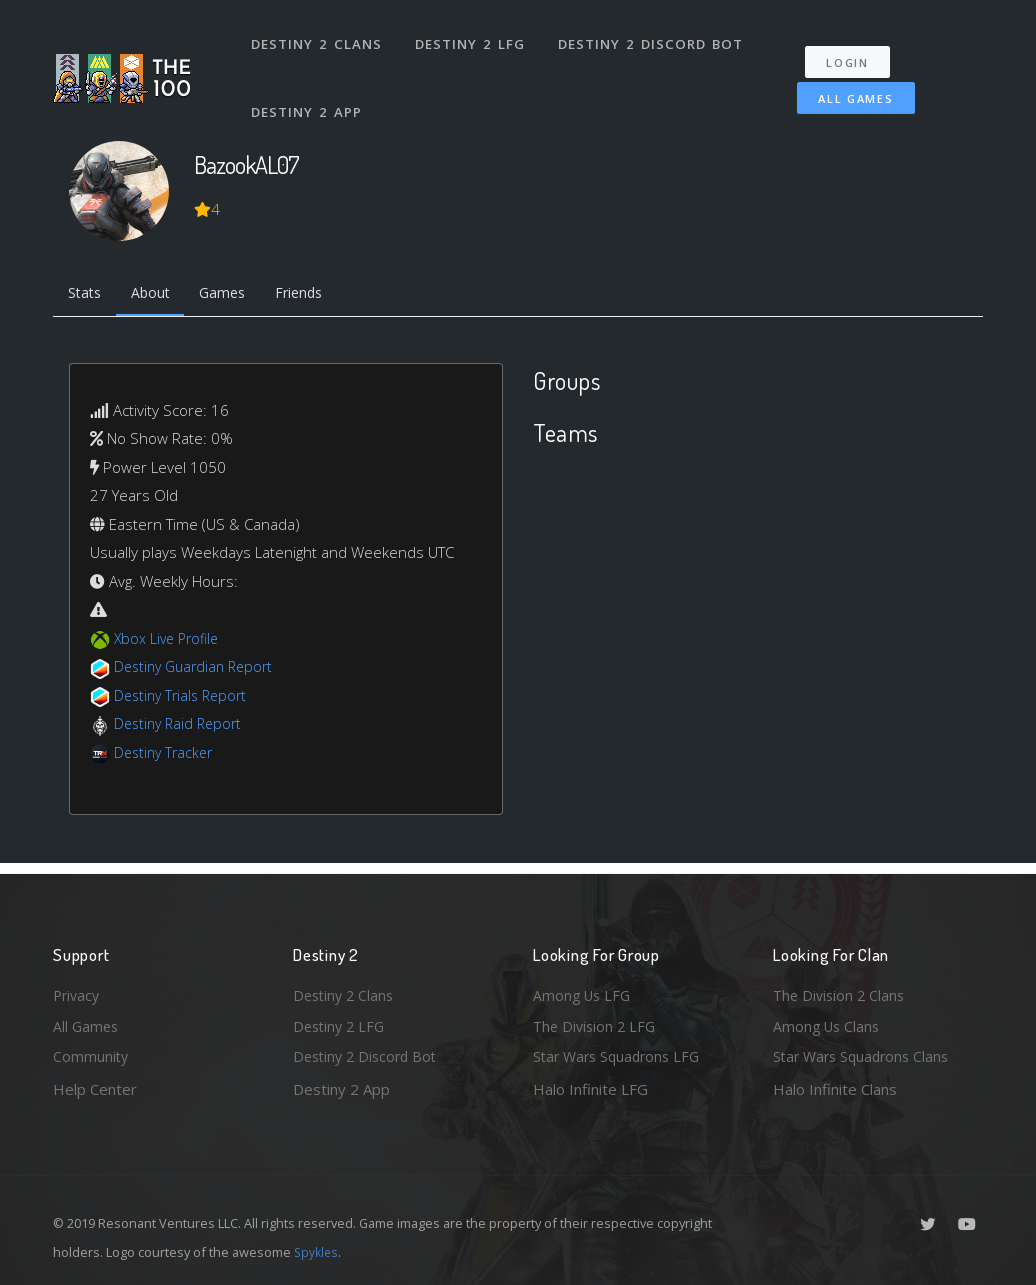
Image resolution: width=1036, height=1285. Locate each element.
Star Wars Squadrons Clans (865, 1056)
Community (91, 1056)
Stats (87, 295)
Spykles (317, 1252)
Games (234, 295)
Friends (316, 295)
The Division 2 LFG (597, 1024)
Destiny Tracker (166, 755)
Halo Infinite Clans (835, 1089)
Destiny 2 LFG (472, 38)
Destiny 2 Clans (317, 38)
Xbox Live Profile (169, 641)
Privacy (78, 991)
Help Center (95, 1089)
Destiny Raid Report (181, 727)
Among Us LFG (584, 991)
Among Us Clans (828, 1024)
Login (854, 50)
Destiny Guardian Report (198, 670)
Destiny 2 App (308, 94)
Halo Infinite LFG (590, 1089)
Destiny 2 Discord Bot (653, 38)
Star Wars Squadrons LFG (621, 1056)
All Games (846, 86)
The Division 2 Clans (841, 991)
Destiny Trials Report (184, 698)
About (157, 295)
